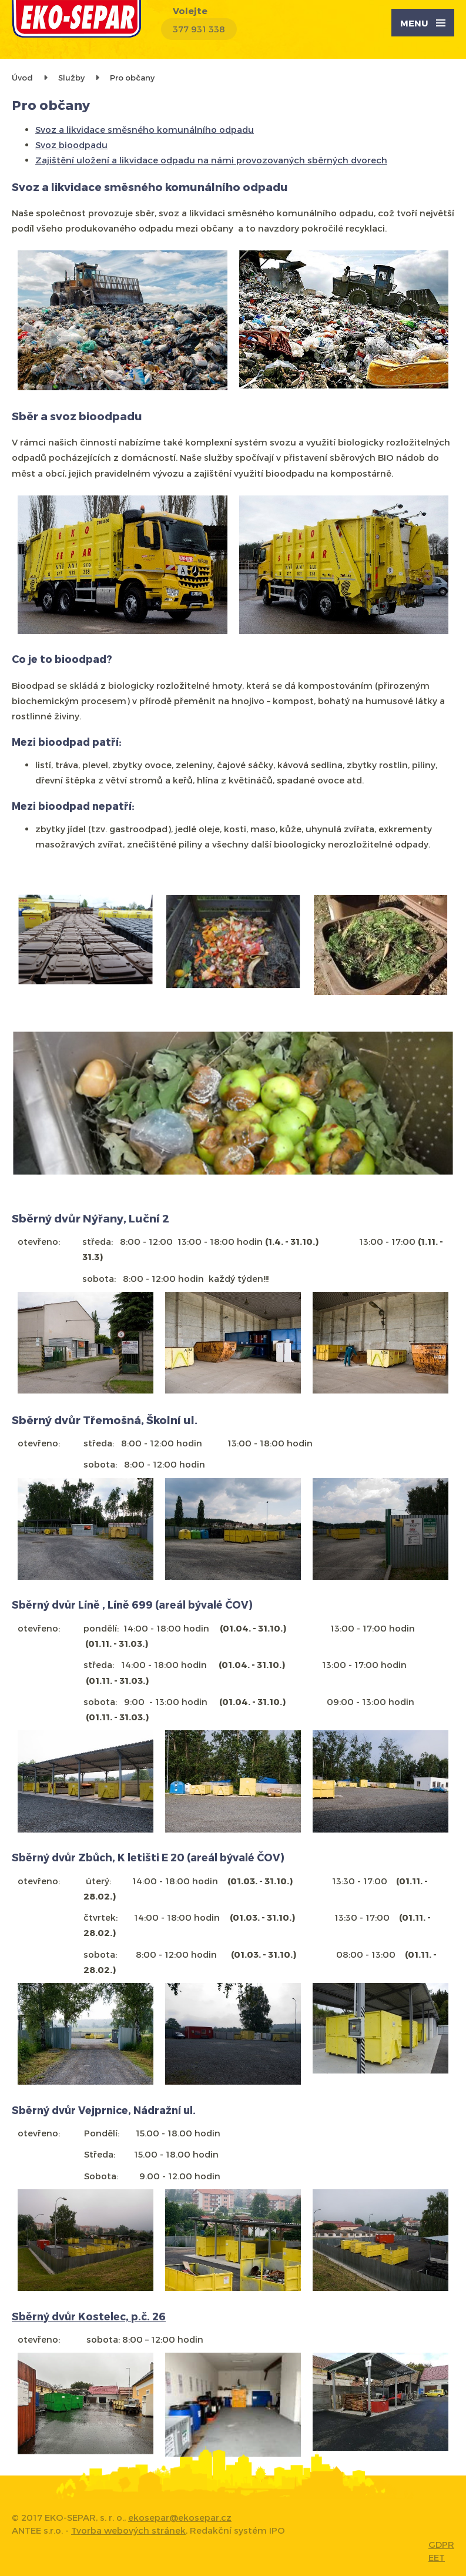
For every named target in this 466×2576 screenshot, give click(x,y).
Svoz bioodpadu (71, 144)
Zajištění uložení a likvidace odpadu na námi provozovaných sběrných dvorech (211, 160)
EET (436, 2557)
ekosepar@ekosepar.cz (180, 2517)
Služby (71, 77)
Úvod (22, 77)
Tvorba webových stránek (128, 2530)
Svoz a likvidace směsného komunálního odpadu (144, 129)
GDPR (441, 2544)
